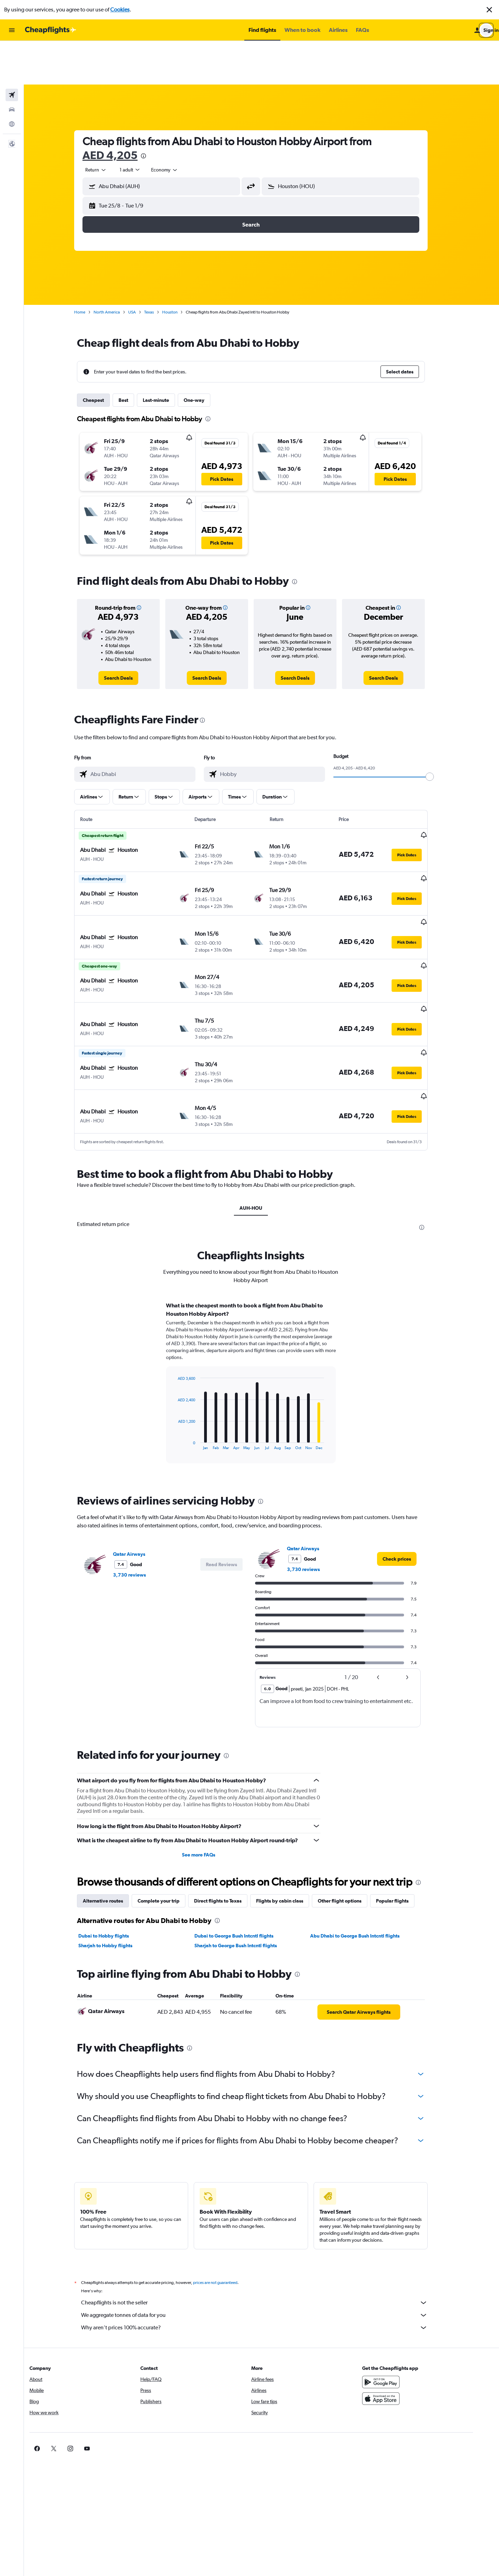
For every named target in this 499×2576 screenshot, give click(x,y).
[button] (489, 9)
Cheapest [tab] (104, 356)
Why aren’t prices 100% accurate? (265, 2257)
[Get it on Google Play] (400, 2311)
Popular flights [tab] (403, 1830)
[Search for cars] (12, 66)
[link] (129, 634)
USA (143, 268)
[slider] (440, 733)
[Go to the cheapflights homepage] (50, 30)
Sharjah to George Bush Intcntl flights (246, 1875)
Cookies (120, 9)
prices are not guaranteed (226, 2212)
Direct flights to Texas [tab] (228, 1830)
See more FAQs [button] (209, 1784)
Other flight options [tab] (350, 1830)
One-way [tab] (204, 356)
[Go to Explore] (12, 80)
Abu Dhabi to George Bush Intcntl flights (365, 1865)
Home (90, 268)
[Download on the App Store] (400, 2328)
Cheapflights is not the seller (265, 2232)
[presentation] (154, 112)
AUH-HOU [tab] (261, 1137)
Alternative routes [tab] (114, 1830)
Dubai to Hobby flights (114, 1865)
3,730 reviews (140, 1504)
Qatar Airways (140, 1484)
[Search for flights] (12, 51)
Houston (180, 268)
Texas (160, 268)
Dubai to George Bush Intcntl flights (244, 1865)
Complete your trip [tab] (169, 1830)
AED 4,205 (120, 111)
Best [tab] (134, 356)
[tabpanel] (261, 1319)
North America (117, 268)
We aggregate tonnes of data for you (265, 2245)
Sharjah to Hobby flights (116, 1875)
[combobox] (106, 126)
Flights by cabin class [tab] (290, 1830)
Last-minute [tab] (167, 356)
